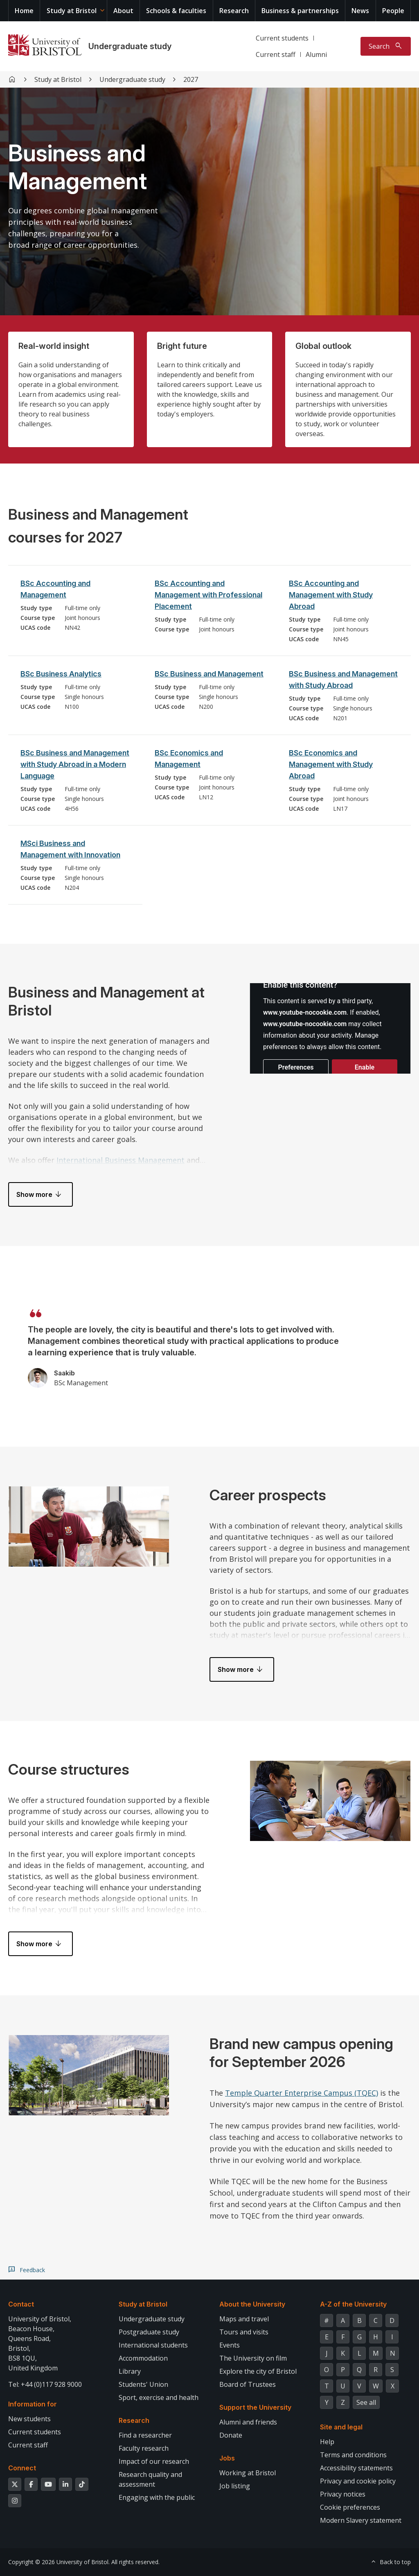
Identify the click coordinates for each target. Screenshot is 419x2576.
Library (130, 2371)
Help (327, 2441)
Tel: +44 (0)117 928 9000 (45, 2384)
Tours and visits (243, 2331)
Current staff (275, 54)
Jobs (227, 2458)
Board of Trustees (247, 2384)
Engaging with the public (157, 2497)
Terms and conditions (353, 2454)
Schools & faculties (176, 10)
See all (366, 2402)
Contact (21, 2304)
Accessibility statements (356, 2467)
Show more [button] (34, 1194)
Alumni (316, 54)
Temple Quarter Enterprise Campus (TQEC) (301, 2093)
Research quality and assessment (150, 2479)
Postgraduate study (149, 2331)
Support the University (255, 2407)
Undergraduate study (129, 46)
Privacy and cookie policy (358, 2481)
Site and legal (341, 2427)
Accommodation (143, 2358)
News (360, 10)
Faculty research (144, 2448)
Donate (230, 2435)
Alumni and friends (248, 2422)
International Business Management (120, 1160)
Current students (282, 38)
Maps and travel (244, 2318)
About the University (252, 2304)
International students (153, 2345)
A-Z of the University (353, 2304)
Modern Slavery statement (360, 2520)
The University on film (253, 2358)
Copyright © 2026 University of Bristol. (59, 2562)
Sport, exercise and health (158, 2397)
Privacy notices (342, 2494)
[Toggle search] (385, 46)
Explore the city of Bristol (258, 2371)
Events (229, 2345)
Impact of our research (154, 2461)
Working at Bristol (247, 2472)
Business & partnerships (300, 10)
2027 (190, 79)
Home (24, 10)
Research (234, 10)
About (123, 10)
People (393, 10)
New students (29, 2418)
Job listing (234, 2485)
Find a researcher (145, 2435)
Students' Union (143, 2384)
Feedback (32, 2270)
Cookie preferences (350, 2507)
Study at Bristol (72, 10)
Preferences (296, 1067)
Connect (22, 2468)
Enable (364, 1067)
